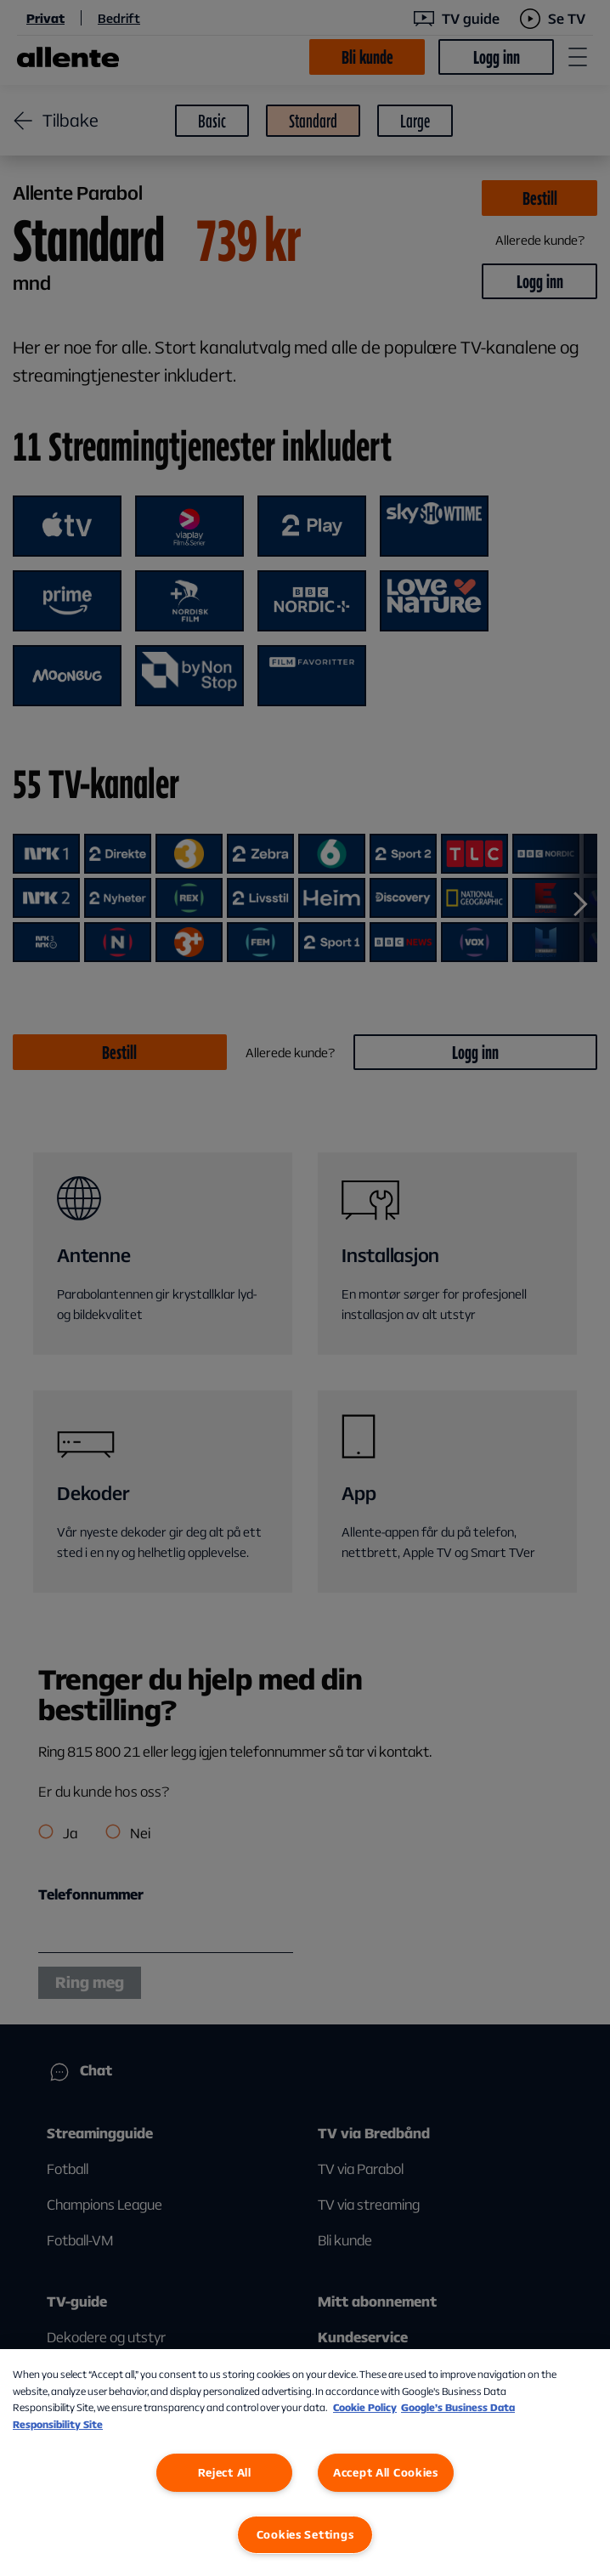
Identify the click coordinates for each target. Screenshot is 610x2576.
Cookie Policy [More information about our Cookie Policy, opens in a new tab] (365, 2407)
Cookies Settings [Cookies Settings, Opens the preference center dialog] (305, 2534)
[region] (305, 2462)
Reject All (224, 2472)
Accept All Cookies (385, 2472)
